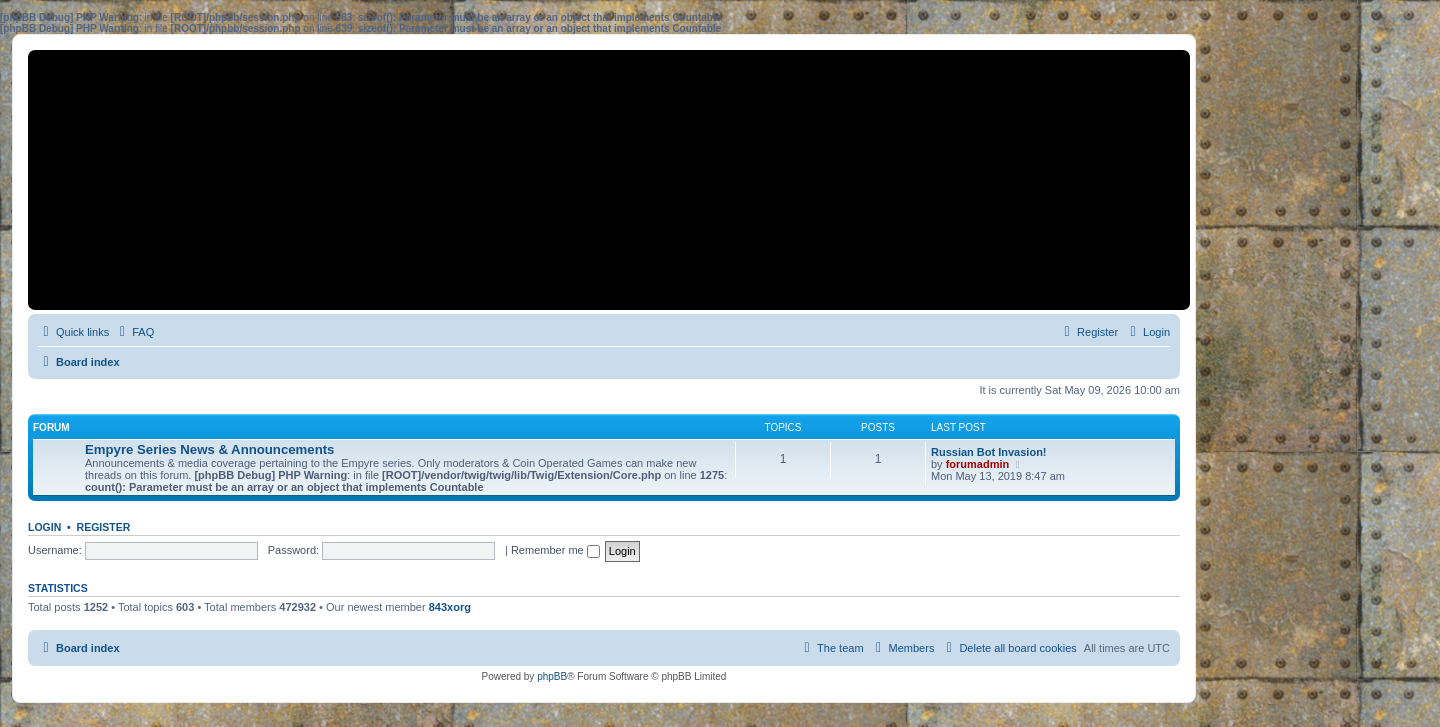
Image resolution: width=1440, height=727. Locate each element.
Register (104, 527)
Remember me (555, 550)
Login (44, 527)
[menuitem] (134, 332)
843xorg (450, 607)
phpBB (552, 676)
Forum (51, 427)
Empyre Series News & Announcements (209, 449)
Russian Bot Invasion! (989, 452)
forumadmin (978, 464)
